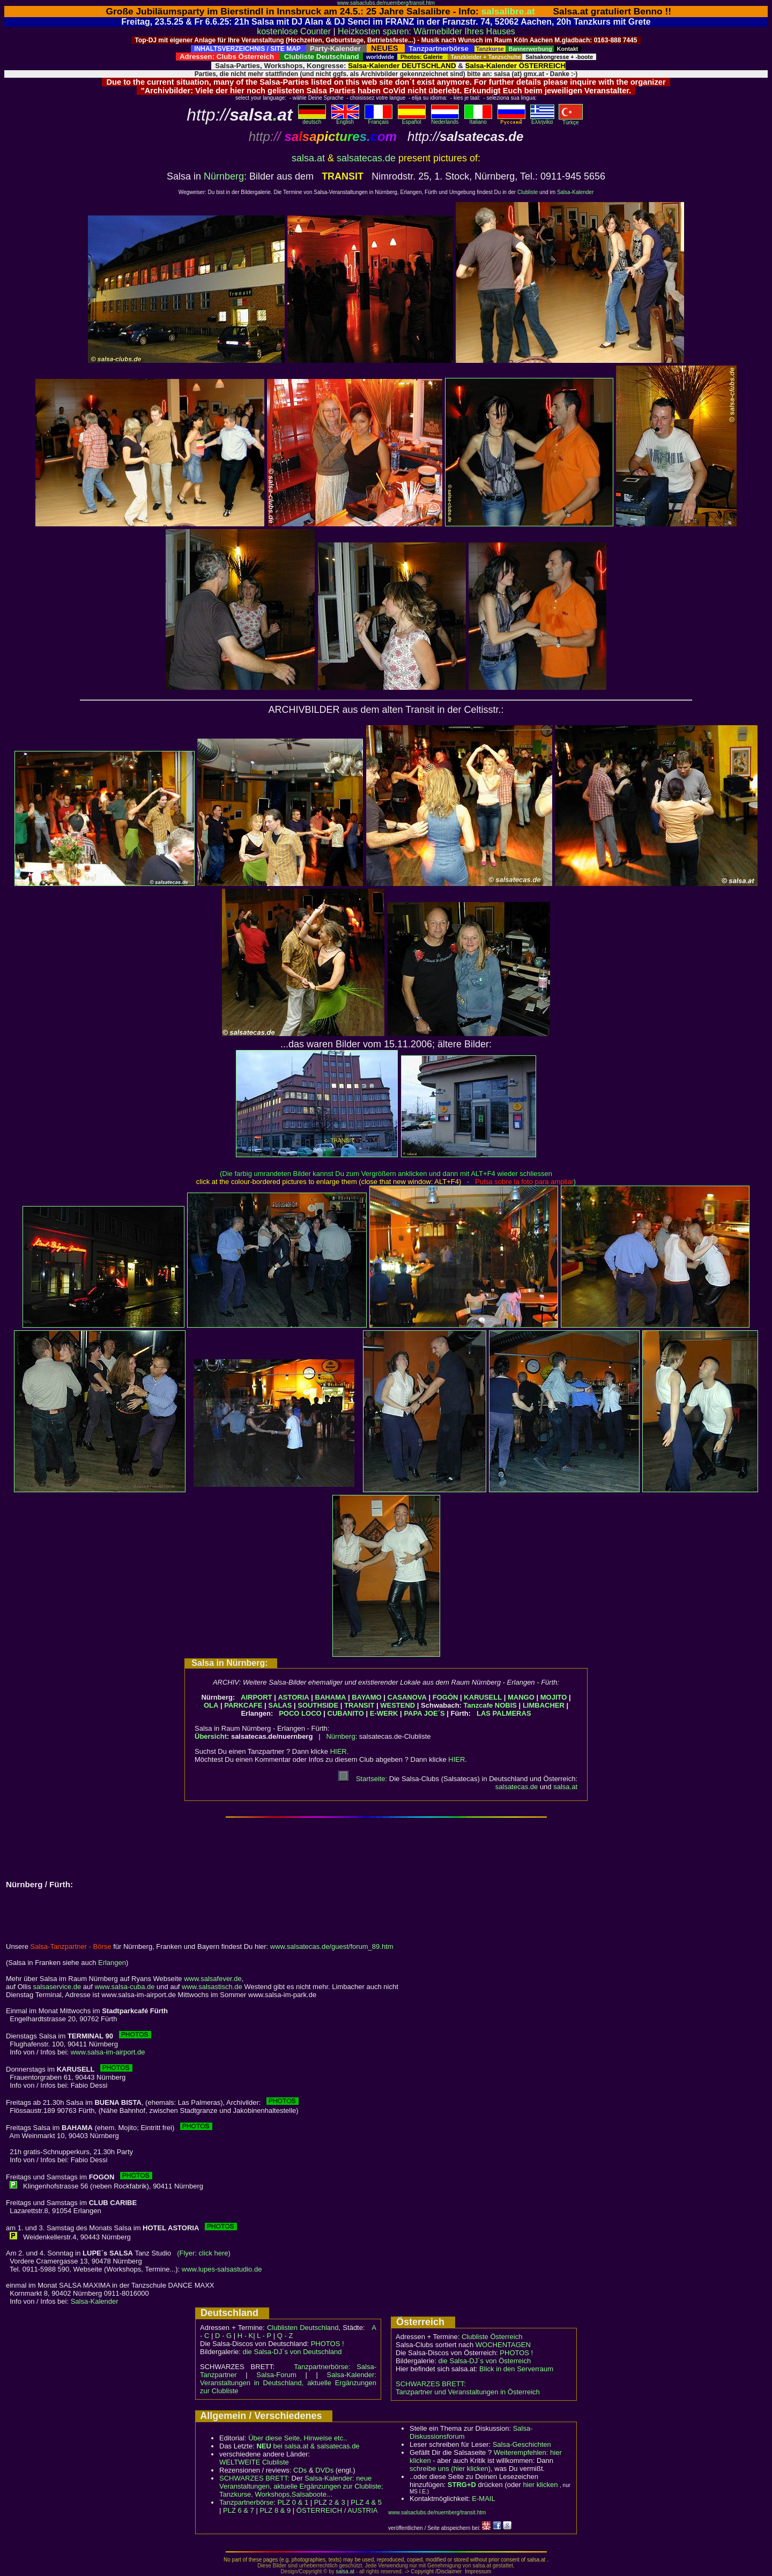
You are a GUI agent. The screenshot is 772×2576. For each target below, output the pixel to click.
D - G (223, 2336)
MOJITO (553, 1697)
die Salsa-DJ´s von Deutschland (292, 2352)
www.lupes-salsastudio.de (222, 2269)
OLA (211, 1705)
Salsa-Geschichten (522, 2444)
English (345, 119)
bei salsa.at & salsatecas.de (307, 2446)
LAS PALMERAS (504, 1713)
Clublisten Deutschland (303, 2328)
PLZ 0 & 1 (292, 2502)
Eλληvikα (542, 119)
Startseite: (362, 1779)
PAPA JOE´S (424, 1713)
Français (378, 119)
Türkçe (571, 120)
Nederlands (445, 119)
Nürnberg (224, 176)
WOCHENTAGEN (503, 2345)
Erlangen (112, 1963)
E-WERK (384, 1713)
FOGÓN (445, 1697)
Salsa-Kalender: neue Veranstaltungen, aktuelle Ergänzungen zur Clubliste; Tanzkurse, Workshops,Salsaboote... (301, 2486)
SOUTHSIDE (318, 1705)
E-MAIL (483, 2499)
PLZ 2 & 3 (329, 2502)
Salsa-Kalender (575, 192)
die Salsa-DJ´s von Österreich (485, 2361)
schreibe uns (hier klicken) (450, 2469)
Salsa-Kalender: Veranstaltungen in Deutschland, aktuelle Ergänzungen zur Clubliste (288, 2383)
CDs (300, 2470)
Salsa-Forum (276, 2375)
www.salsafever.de (213, 1979)
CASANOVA (407, 1697)
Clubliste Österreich (492, 2337)
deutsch (312, 119)
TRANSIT (359, 1705)
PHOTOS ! (327, 2344)
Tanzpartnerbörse (246, 2502)
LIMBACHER (544, 1705)
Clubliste (527, 192)
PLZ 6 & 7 (238, 2510)
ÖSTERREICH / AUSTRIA (337, 2510)
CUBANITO (346, 1713)
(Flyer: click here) (204, 2253)
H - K (245, 2336)
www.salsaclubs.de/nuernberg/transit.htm (386, 3)
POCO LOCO (300, 1713)
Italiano (478, 119)
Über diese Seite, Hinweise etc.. (297, 2438)
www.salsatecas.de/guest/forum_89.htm (332, 1946)
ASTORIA (293, 1697)
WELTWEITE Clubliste (254, 2462)
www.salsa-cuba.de (124, 1987)
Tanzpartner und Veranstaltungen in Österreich (468, 2392)
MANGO (521, 1697)
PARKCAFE (243, 1705)
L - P (264, 2336)
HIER (338, 1751)
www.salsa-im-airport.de (108, 2052)
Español (412, 119)
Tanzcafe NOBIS (490, 1705)
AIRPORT (256, 1697)
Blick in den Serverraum (516, 2369)
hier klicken (540, 2485)
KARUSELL (483, 1697)
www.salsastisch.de (212, 1987)
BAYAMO (366, 1697)
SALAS (280, 1705)
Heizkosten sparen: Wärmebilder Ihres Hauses (426, 31)
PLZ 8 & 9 (275, 2510)
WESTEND (397, 1705)
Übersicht (211, 1736)
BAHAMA (330, 1697)
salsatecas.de (366, 158)
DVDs (324, 2470)
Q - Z (285, 2336)
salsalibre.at (508, 11)
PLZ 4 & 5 (366, 2502)
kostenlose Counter (294, 31)
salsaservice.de (57, 1987)
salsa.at (308, 158)
